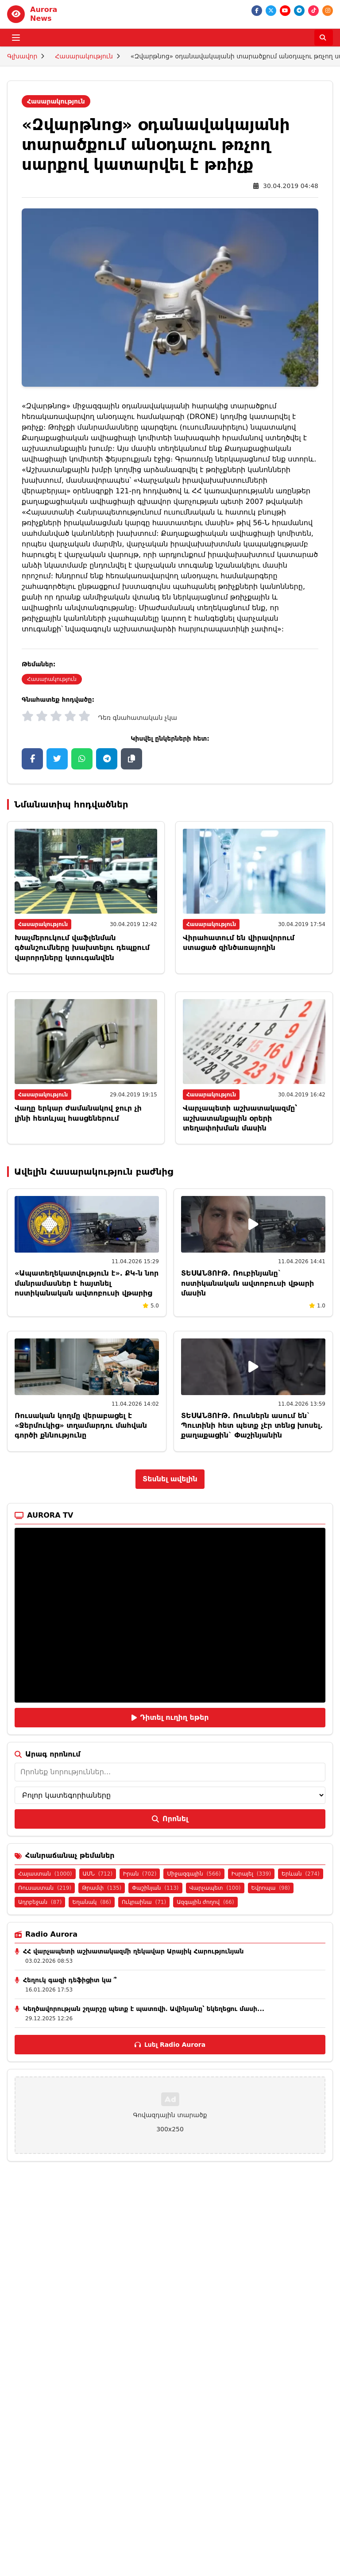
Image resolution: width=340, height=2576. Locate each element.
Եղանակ (91, 1902)
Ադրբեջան (40, 1902)
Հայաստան (45, 1874)
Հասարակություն (83, 56)
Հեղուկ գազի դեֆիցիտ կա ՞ (69, 1980)
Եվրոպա (270, 1888)
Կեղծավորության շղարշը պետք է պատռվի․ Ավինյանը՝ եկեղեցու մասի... (143, 2008)
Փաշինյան (155, 1888)
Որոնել (170, 1819)
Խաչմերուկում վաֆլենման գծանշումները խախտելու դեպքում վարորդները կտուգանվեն (82, 948)
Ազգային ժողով (205, 1902)
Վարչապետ (215, 1888)
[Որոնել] (323, 38)
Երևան (301, 1874)
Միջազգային (193, 1874)
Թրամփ (101, 1888)
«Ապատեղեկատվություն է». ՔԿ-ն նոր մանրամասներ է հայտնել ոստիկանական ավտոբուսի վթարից (86, 1283)
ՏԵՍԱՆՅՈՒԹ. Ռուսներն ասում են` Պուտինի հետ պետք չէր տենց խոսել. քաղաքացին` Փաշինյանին (252, 1425)
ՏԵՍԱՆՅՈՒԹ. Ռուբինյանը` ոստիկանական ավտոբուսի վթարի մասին (247, 1283)
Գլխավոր (22, 56)
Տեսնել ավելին (170, 1479)
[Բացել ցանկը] (16, 37)
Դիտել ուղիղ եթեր (170, 1717)
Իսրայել (251, 1874)
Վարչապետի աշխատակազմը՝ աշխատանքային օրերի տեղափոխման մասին (240, 1118)
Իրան (139, 1874)
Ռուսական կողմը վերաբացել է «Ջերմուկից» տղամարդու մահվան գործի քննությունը (81, 1425)
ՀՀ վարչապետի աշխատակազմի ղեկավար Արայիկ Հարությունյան (133, 1951)
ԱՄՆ (98, 1874)
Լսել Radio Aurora (170, 2044)
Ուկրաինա (144, 1902)
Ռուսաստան (44, 1888)
